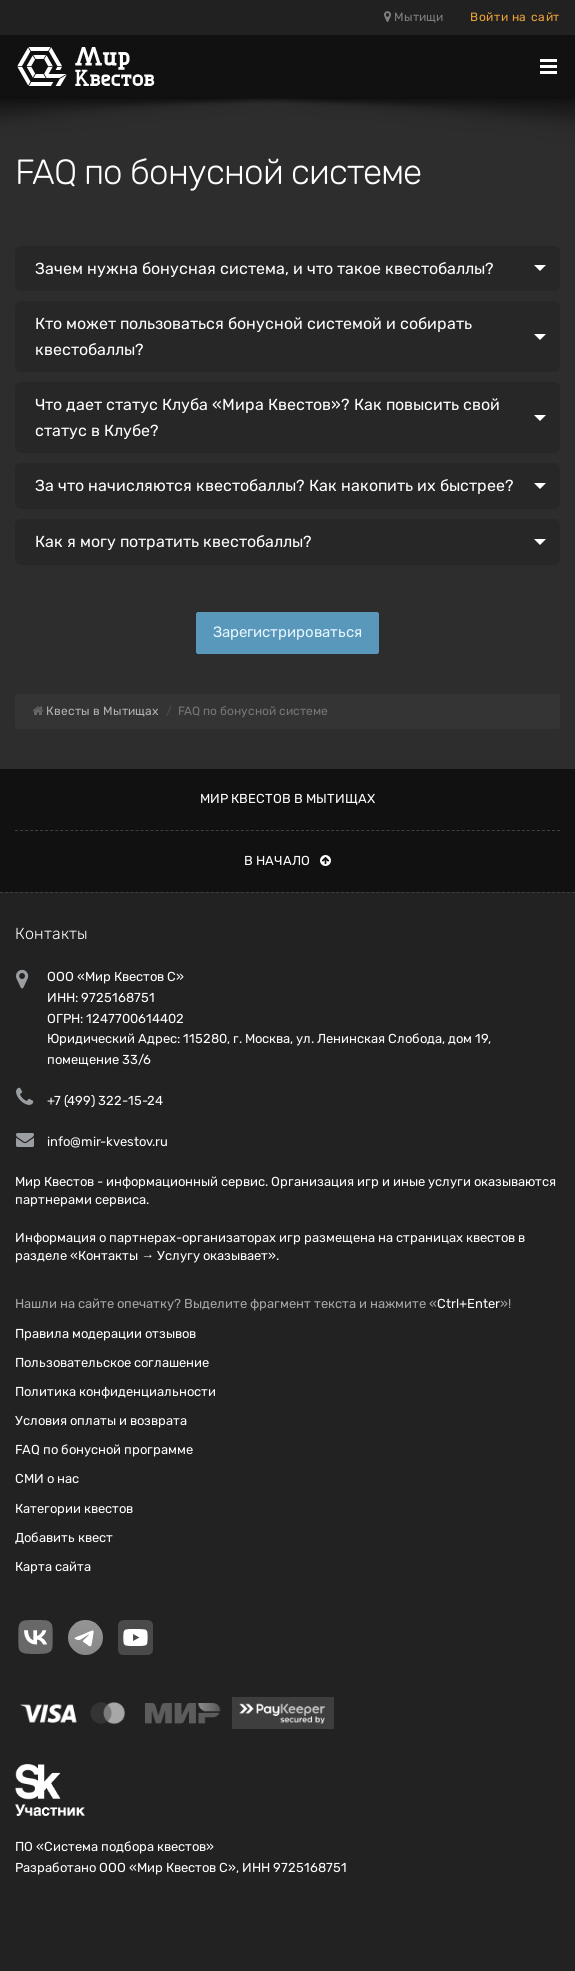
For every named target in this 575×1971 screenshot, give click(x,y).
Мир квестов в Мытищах (287, 798)
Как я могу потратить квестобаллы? (173, 541)
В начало (287, 860)
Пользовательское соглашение (112, 1362)
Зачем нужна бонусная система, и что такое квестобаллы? (264, 268)
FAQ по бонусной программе (104, 1449)
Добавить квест (64, 1537)
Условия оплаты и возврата (101, 1420)
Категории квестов (74, 1508)
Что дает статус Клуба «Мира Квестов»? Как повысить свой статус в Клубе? (267, 417)
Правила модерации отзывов (105, 1333)
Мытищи (413, 17)
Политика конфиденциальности (115, 1391)
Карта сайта (53, 1566)
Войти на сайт (515, 17)
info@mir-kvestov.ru (107, 1141)
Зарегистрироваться (287, 632)
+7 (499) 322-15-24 (105, 1100)
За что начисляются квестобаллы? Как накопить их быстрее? (274, 485)
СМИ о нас (47, 1478)
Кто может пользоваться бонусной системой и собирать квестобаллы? (253, 336)
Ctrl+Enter (468, 1303)
